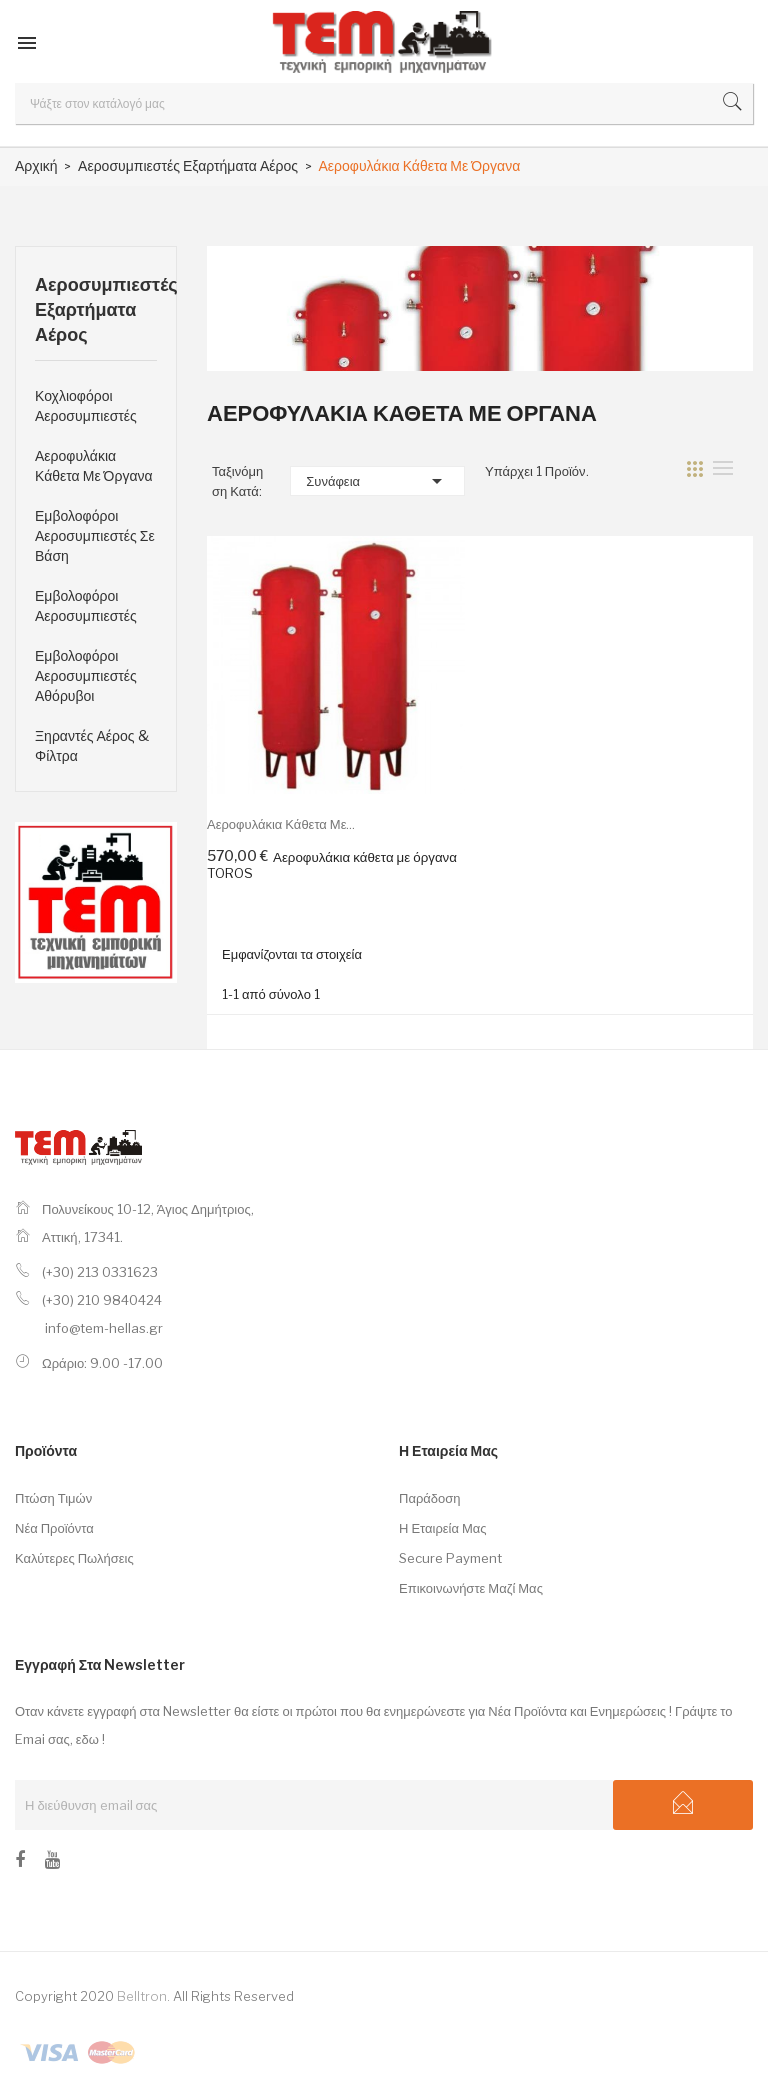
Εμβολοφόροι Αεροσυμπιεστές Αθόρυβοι (86, 675)
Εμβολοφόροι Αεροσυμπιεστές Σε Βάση (95, 535)
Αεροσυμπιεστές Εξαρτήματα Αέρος (96, 309)
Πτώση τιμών (53, 1498)
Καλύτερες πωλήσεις (74, 1558)
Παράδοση (430, 1498)
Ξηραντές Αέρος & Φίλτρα (92, 745)
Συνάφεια (377, 481)
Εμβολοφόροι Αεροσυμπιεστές (86, 605)
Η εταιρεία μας (443, 1528)
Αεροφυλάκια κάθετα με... (281, 824)
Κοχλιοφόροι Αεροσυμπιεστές (86, 405)
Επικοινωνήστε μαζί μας (471, 1588)
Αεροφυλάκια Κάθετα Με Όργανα (94, 465)
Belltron (142, 1996)
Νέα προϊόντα (54, 1528)
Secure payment (450, 1558)
